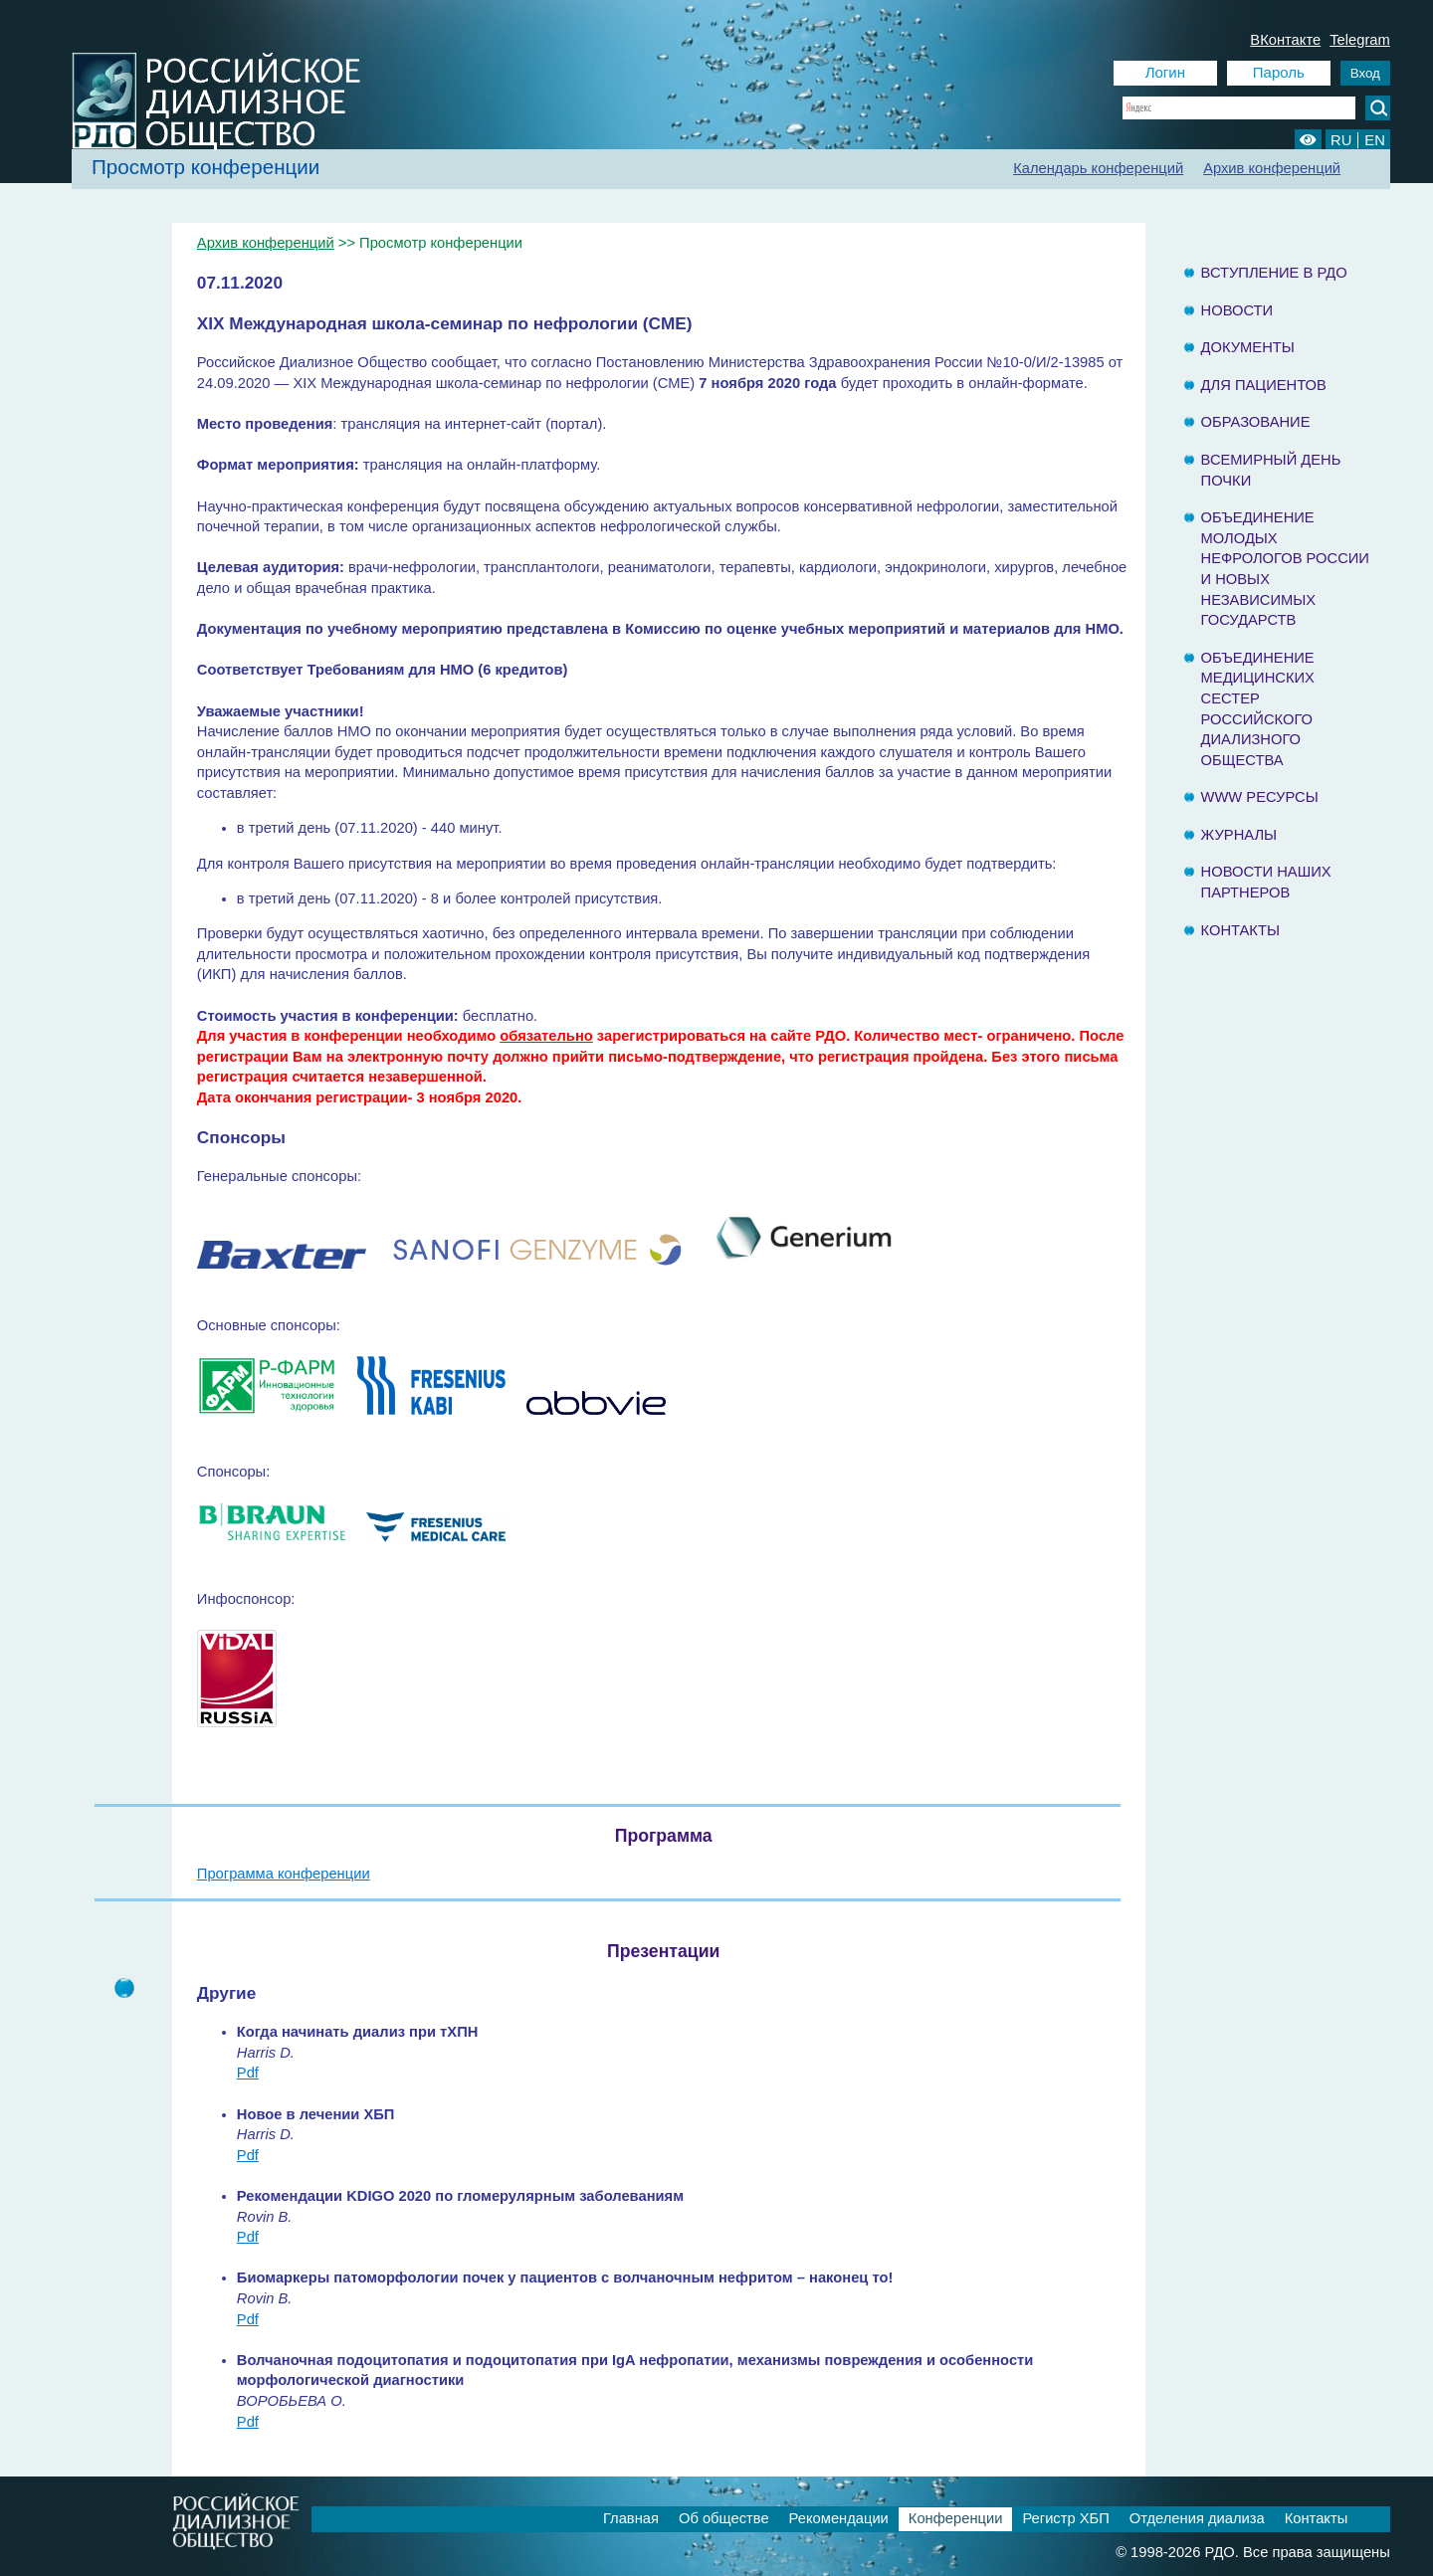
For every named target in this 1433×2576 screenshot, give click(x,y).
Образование (1256, 422)
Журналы (1239, 835)
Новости (1237, 310)
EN (1374, 140)
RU (1341, 140)
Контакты (1240, 930)
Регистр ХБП (1065, 2518)
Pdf (248, 2073)
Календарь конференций (1098, 168)
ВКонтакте (1285, 40)
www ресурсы (1260, 797)
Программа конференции (283, 1874)
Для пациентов (1264, 385)
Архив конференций (1271, 168)
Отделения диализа (1197, 2518)
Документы (1248, 347)
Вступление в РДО (1274, 273)
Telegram (1360, 40)
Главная (631, 2518)
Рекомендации (839, 2518)
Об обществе (724, 2518)
